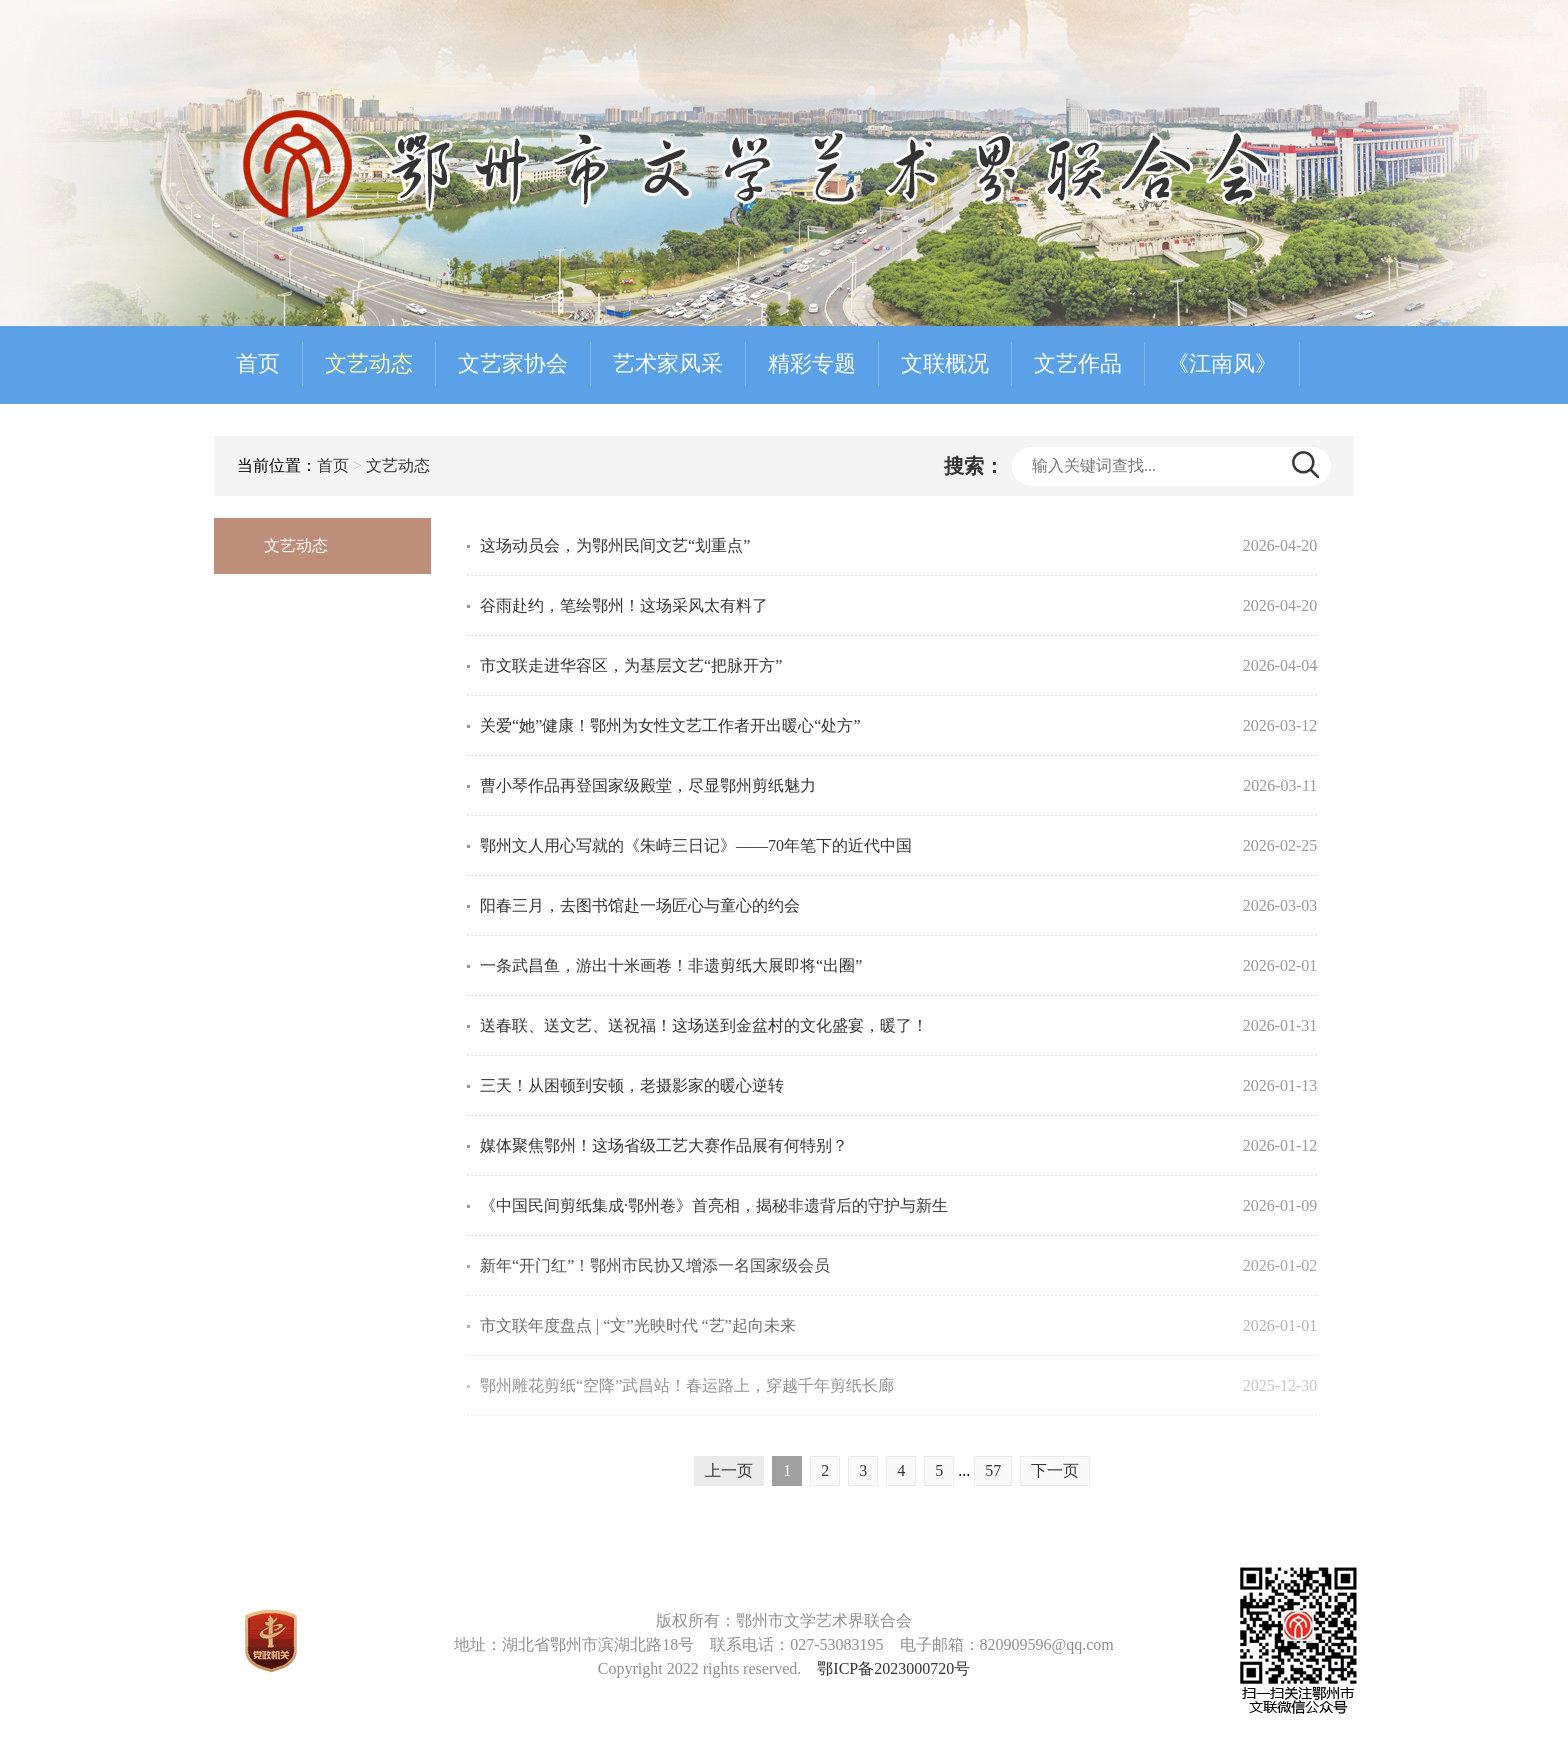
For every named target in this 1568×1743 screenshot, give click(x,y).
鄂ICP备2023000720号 (893, 1668)
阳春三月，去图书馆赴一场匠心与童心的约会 (640, 905)
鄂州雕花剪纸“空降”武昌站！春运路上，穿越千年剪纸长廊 (687, 1385)
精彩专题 (812, 363)
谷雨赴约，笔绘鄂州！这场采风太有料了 (624, 605)
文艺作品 (1078, 363)
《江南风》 (1222, 363)
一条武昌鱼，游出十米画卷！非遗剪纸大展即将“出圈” (671, 965)
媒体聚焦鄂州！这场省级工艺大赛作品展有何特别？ (664, 1145)
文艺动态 (369, 363)
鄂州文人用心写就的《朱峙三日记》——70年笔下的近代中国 (696, 845)
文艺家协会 (513, 363)
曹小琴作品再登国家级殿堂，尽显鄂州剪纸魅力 (648, 785)
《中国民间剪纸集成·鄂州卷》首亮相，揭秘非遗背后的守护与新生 (714, 1205)
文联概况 (945, 363)
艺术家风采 (668, 363)
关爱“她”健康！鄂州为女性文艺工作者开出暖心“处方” (670, 725)
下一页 (1055, 1470)
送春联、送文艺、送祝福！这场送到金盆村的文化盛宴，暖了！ (704, 1025)
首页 (258, 363)
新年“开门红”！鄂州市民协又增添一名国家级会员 (655, 1265)
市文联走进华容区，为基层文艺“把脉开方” (631, 665)
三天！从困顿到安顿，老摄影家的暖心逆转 (632, 1085)
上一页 (729, 1470)
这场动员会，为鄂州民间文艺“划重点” (615, 545)
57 (993, 1470)
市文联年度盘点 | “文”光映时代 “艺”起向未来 (638, 1325)
